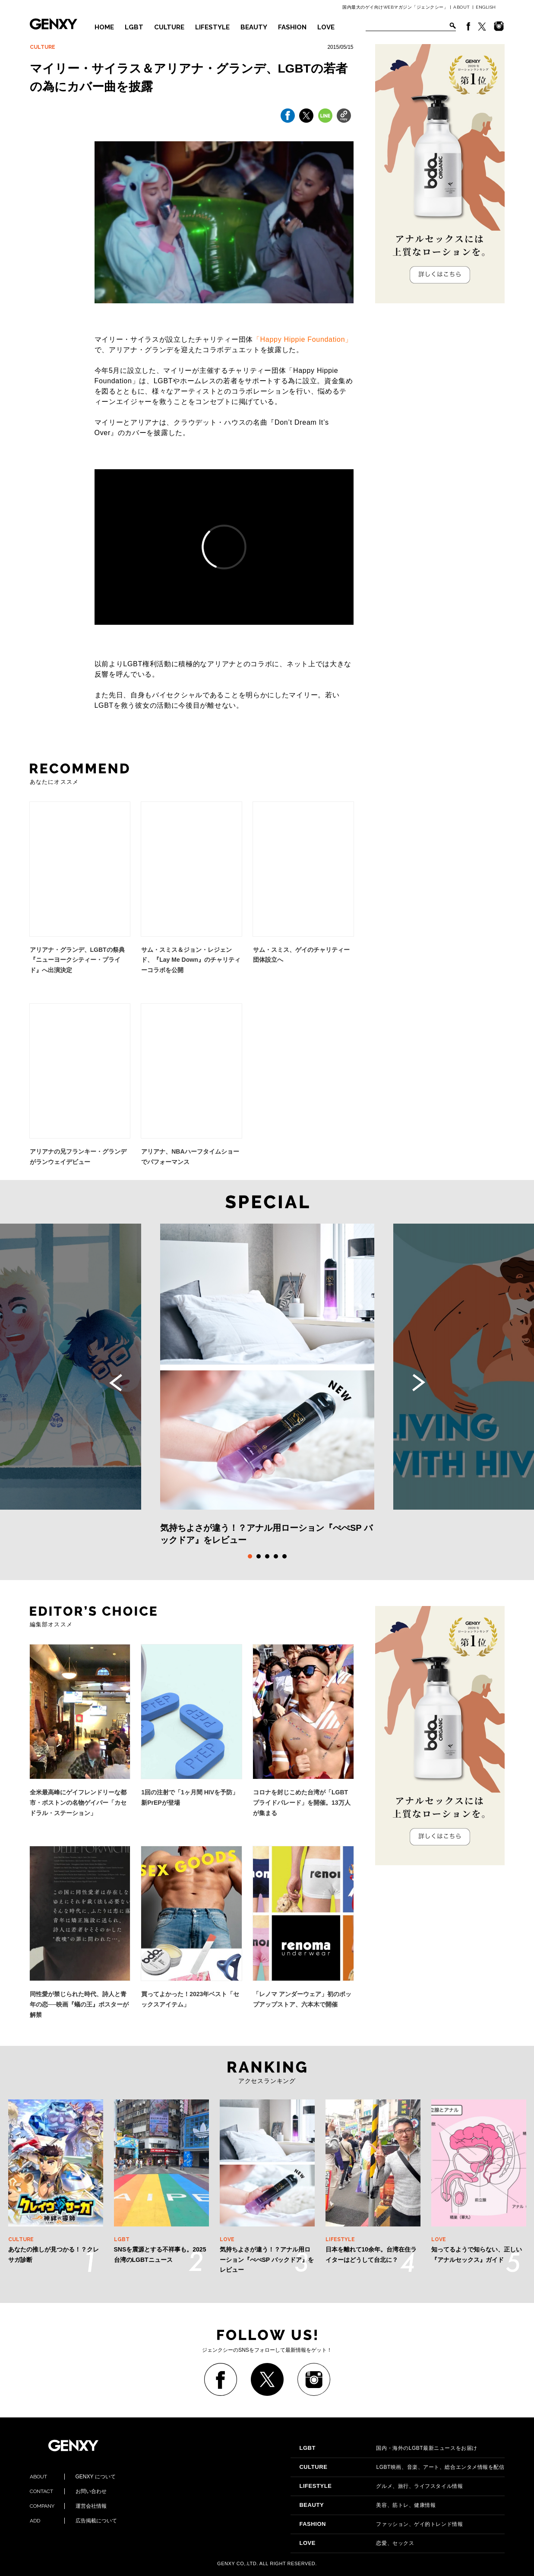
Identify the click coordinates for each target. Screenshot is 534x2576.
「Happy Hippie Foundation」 (302, 339)
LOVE (326, 27)
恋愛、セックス (356, 2543)
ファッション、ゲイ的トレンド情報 (381, 2524)
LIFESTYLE (212, 27)
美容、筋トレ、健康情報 (367, 2505)
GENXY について (73, 2477)
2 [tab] (258, 1556)
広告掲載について (73, 2521)
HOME (104, 27)
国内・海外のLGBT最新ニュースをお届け (388, 2448)
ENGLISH (486, 7)
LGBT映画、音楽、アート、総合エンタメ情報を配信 (401, 2467)
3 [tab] (267, 1556)
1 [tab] (250, 1556)
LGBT (134, 27)
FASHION (292, 27)
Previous (115, 1382)
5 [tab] (284, 1556)
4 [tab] (276, 1556)
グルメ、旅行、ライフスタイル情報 (381, 2486)
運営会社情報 (68, 2506)
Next (418, 1382)
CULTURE (169, 27)
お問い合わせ (68, 2491)
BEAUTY (253, 27)
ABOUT (461, 7)
